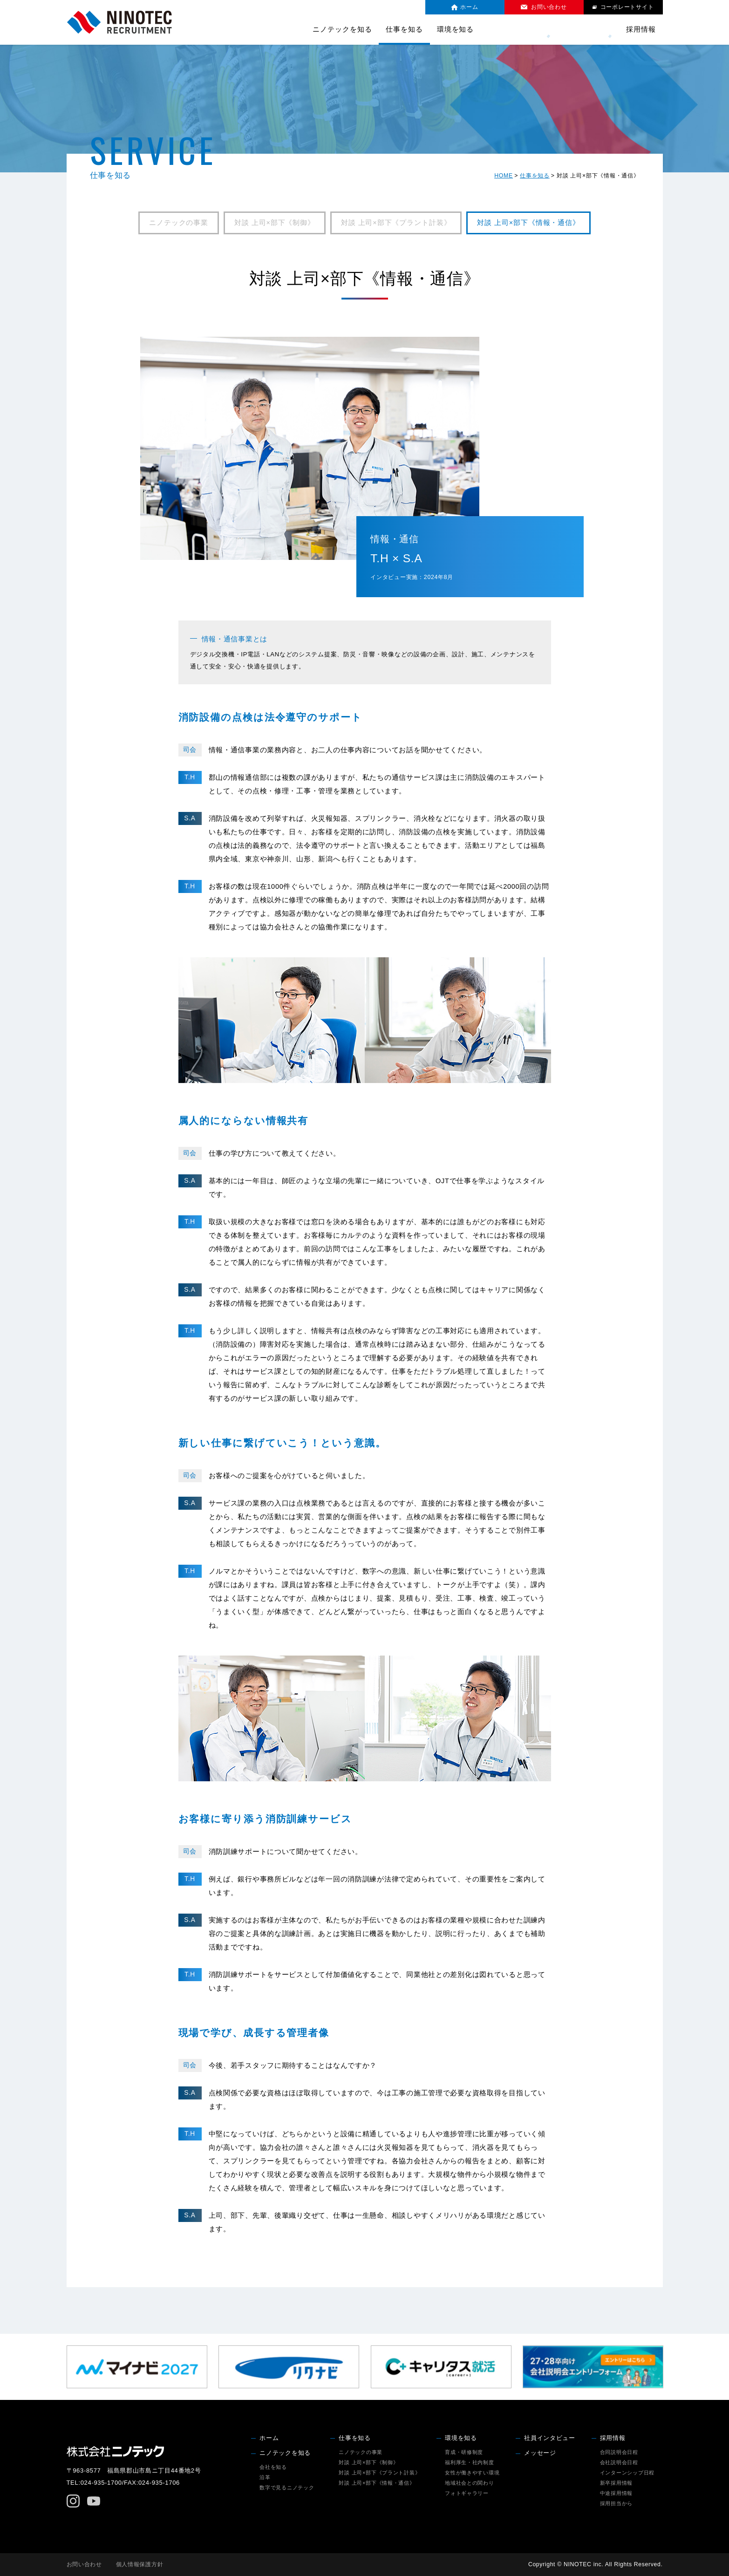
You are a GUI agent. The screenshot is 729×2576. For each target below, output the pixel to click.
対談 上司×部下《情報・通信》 (528, 222)
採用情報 (613, 2438)
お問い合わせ (84, 2564)
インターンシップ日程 (627, 2472)
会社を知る (273, 2467)
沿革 (264, 2477)
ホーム (269, 2438)
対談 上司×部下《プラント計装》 (396, 222)
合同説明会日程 (619, 2452)
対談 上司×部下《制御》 (274, 222)
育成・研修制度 (464, 2452)
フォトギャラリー (467, 2493)
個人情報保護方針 (140, 2564)
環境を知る (461, 2438)
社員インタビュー (531, 29)
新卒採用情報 (616, 2483)
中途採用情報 (616, 2493)
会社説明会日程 (619, 2462)
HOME (503, 175)
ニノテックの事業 (178, 222)
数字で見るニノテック (286, 2487)
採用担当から (616, 2503)
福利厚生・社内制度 (469, 2462)
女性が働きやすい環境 (472, 2472)
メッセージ (593, 29)
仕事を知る (535, 175)
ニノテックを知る (285, 2453)
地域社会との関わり (469, 2483)
